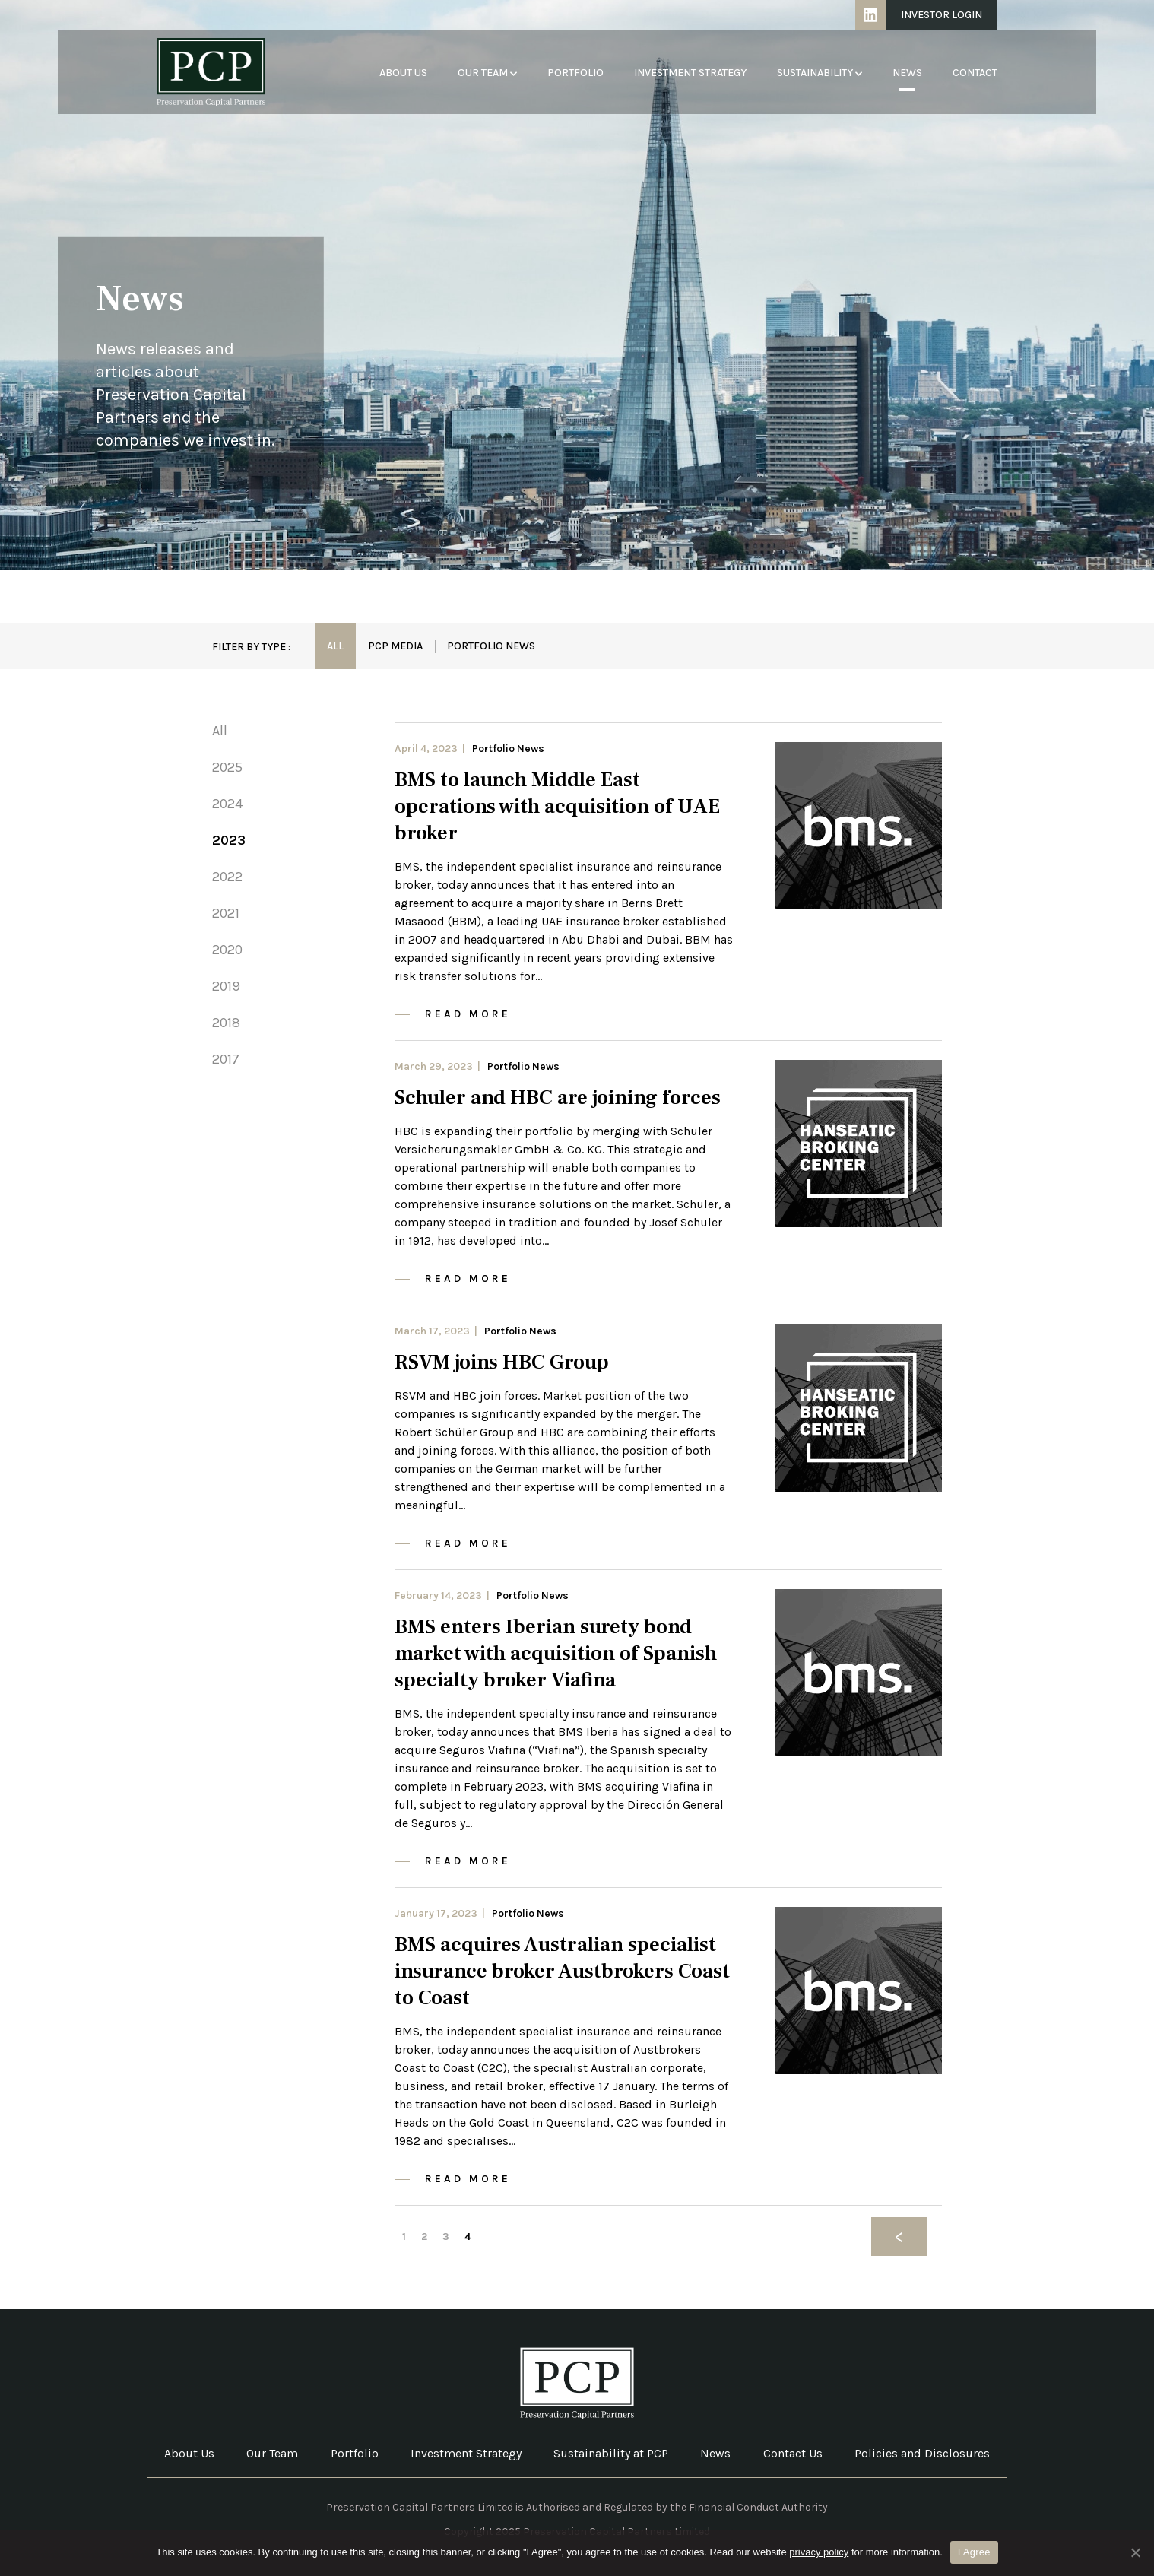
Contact (975, 72)
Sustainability (819, 72)
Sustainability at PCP (610, 2453)
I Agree (974, 2552)
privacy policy (818, 2552)
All (335, 645)
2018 (226, 1022)
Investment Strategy (690, 72)
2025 (227, 767)
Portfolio (575, 72)
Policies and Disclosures (922, 2453)
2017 (225, 1059)
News (907, 72)
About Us (403, 72)
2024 (227, 803)
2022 (227, 876)
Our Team (487, 72)
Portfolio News (491, 645)
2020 (227, 949)
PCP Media (395, 645)
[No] (1135, 2552)
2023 (229, 840)
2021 (225, 913)
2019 (226, 986)
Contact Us (793, 2453)
